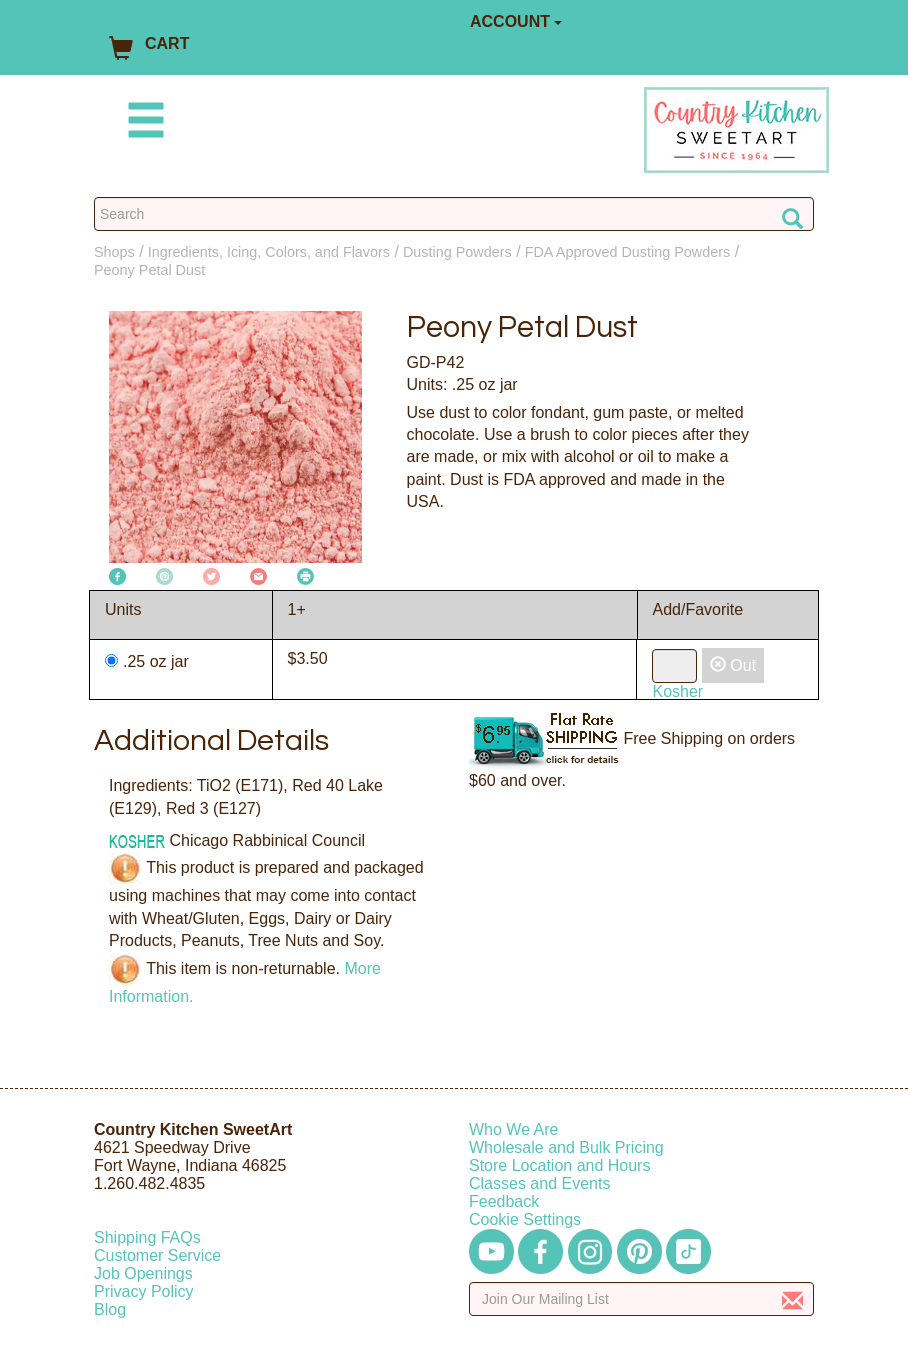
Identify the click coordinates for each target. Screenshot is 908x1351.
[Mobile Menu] (142, 123)
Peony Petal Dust (149, 270)
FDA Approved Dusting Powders (628, 252)
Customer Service (157, 1255)
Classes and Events (539, 1183)
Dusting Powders (457, 252)
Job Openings (143, 1273)
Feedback (504, 1201)
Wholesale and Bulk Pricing (566, 1147)
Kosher (677, 691)
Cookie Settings (525, 1219)
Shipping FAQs (147, 1237)
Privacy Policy (144, 1291)
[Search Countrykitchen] (454, 214)
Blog (110, 1309)
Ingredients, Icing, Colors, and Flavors (269, 252)
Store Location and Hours (559, 1165)
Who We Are (514, 1129)
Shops (114, 252)
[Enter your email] (641, 1299)
